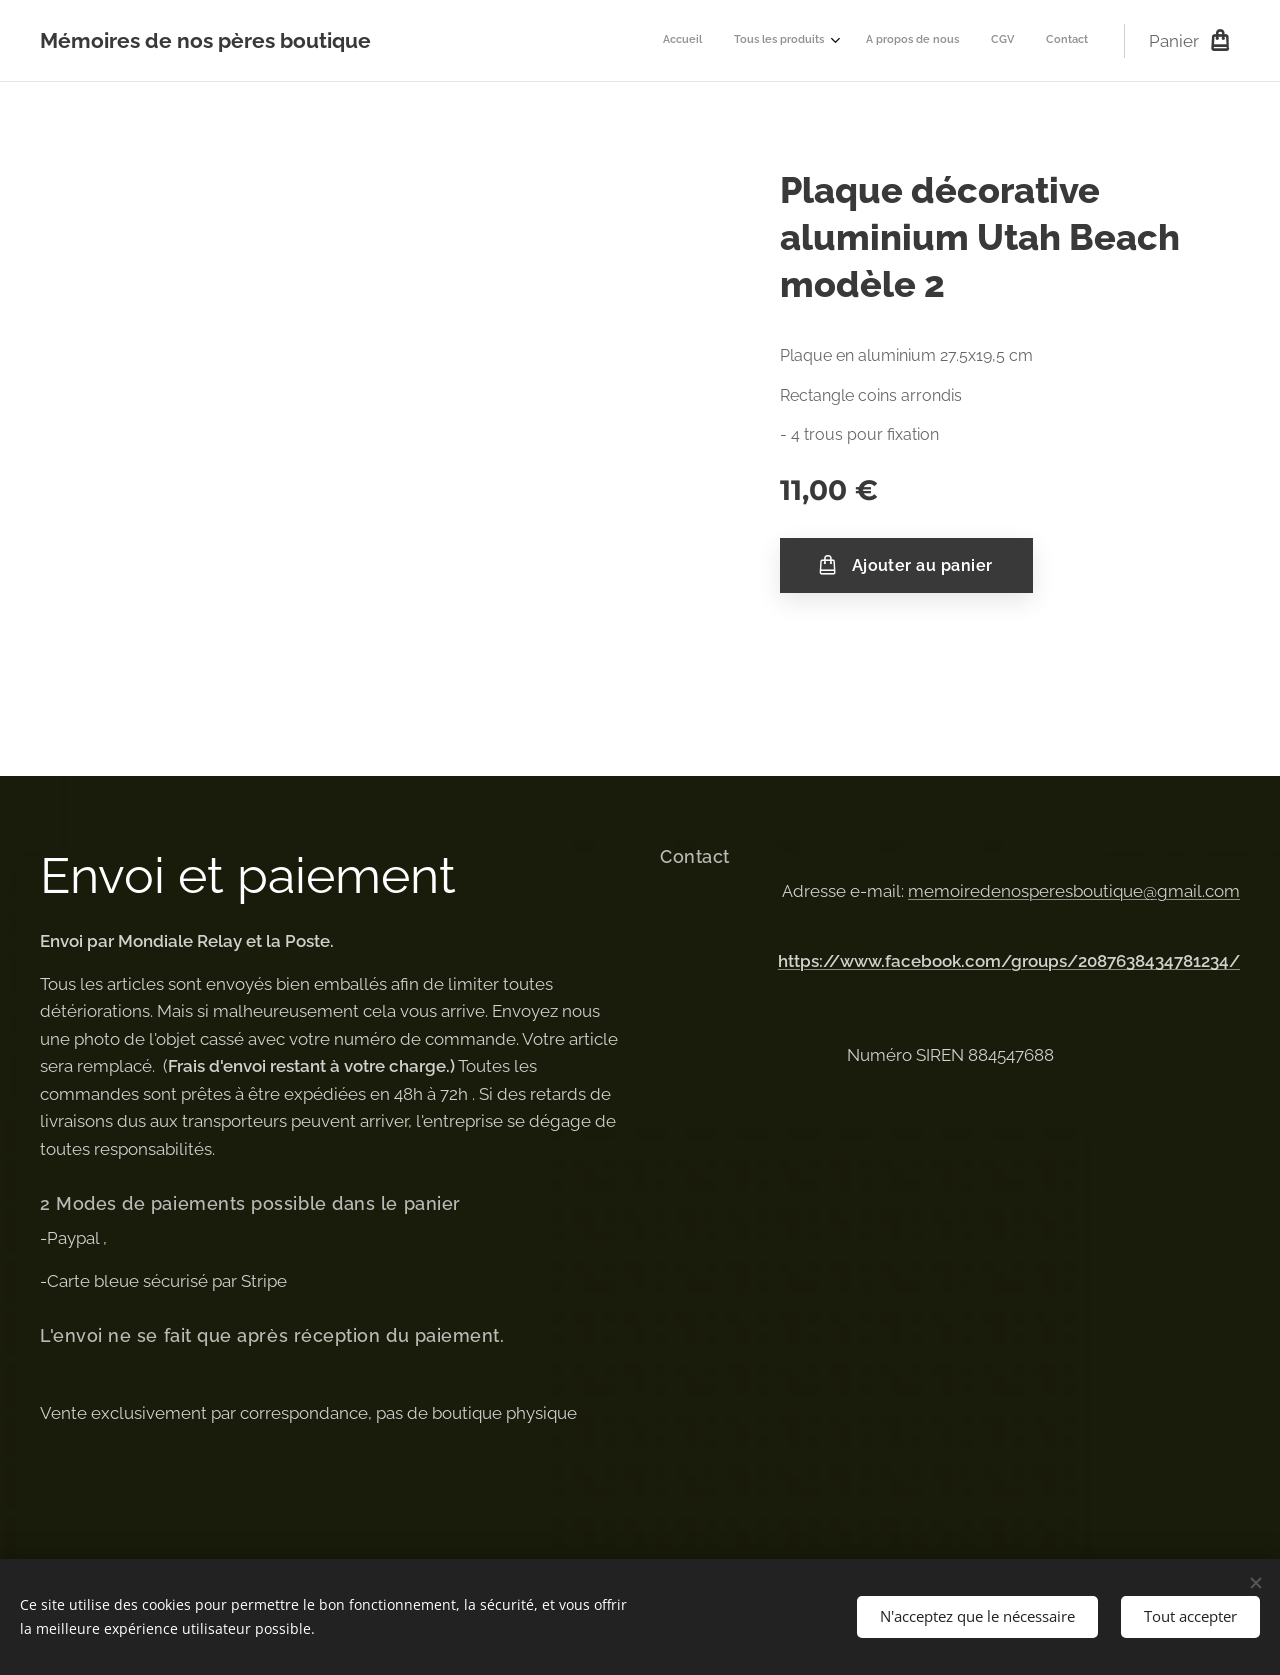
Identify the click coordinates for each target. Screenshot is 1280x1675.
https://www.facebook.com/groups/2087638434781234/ (1009, 961)
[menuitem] (955, 41)
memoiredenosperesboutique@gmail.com (1074, 891)
